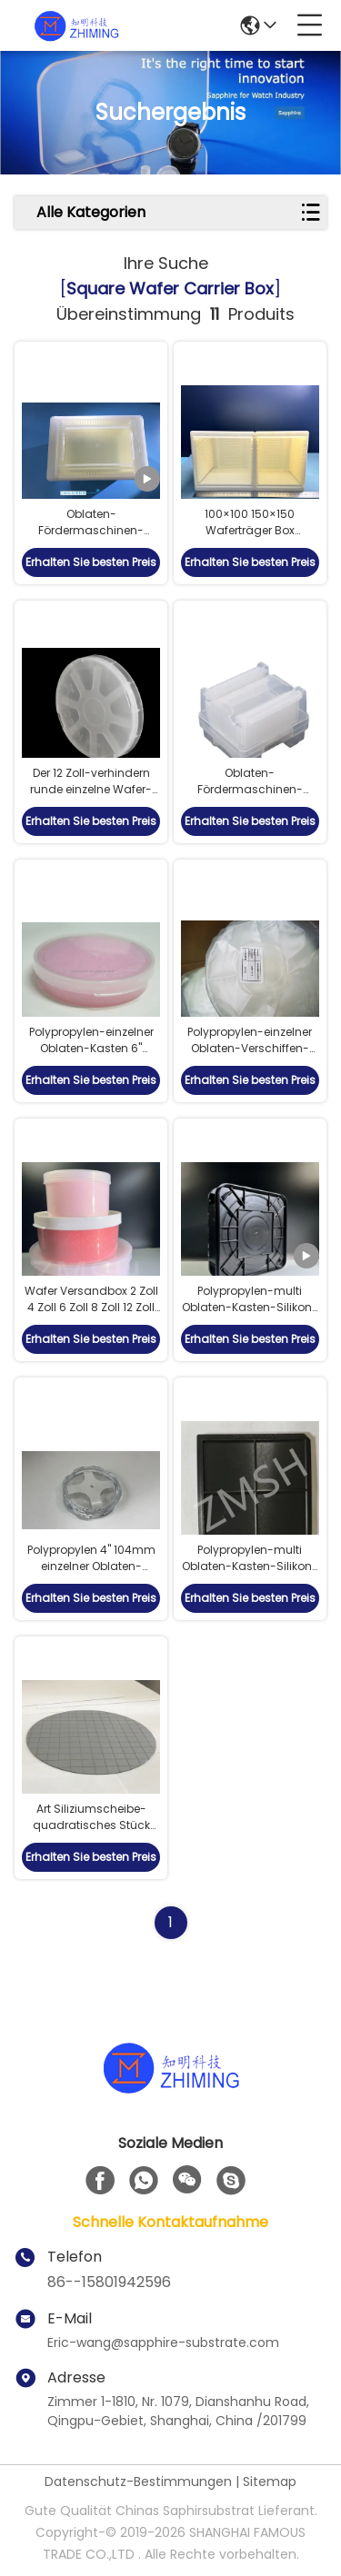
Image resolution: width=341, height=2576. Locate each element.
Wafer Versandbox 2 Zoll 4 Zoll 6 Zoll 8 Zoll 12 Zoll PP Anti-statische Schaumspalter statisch (91, 1315)
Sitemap (269, 2481)
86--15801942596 (109, 2282)
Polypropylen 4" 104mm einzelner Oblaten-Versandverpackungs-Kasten (91, 1574)
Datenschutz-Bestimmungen (138, 2481)
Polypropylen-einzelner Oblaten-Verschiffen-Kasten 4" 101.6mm (249, 1048)
